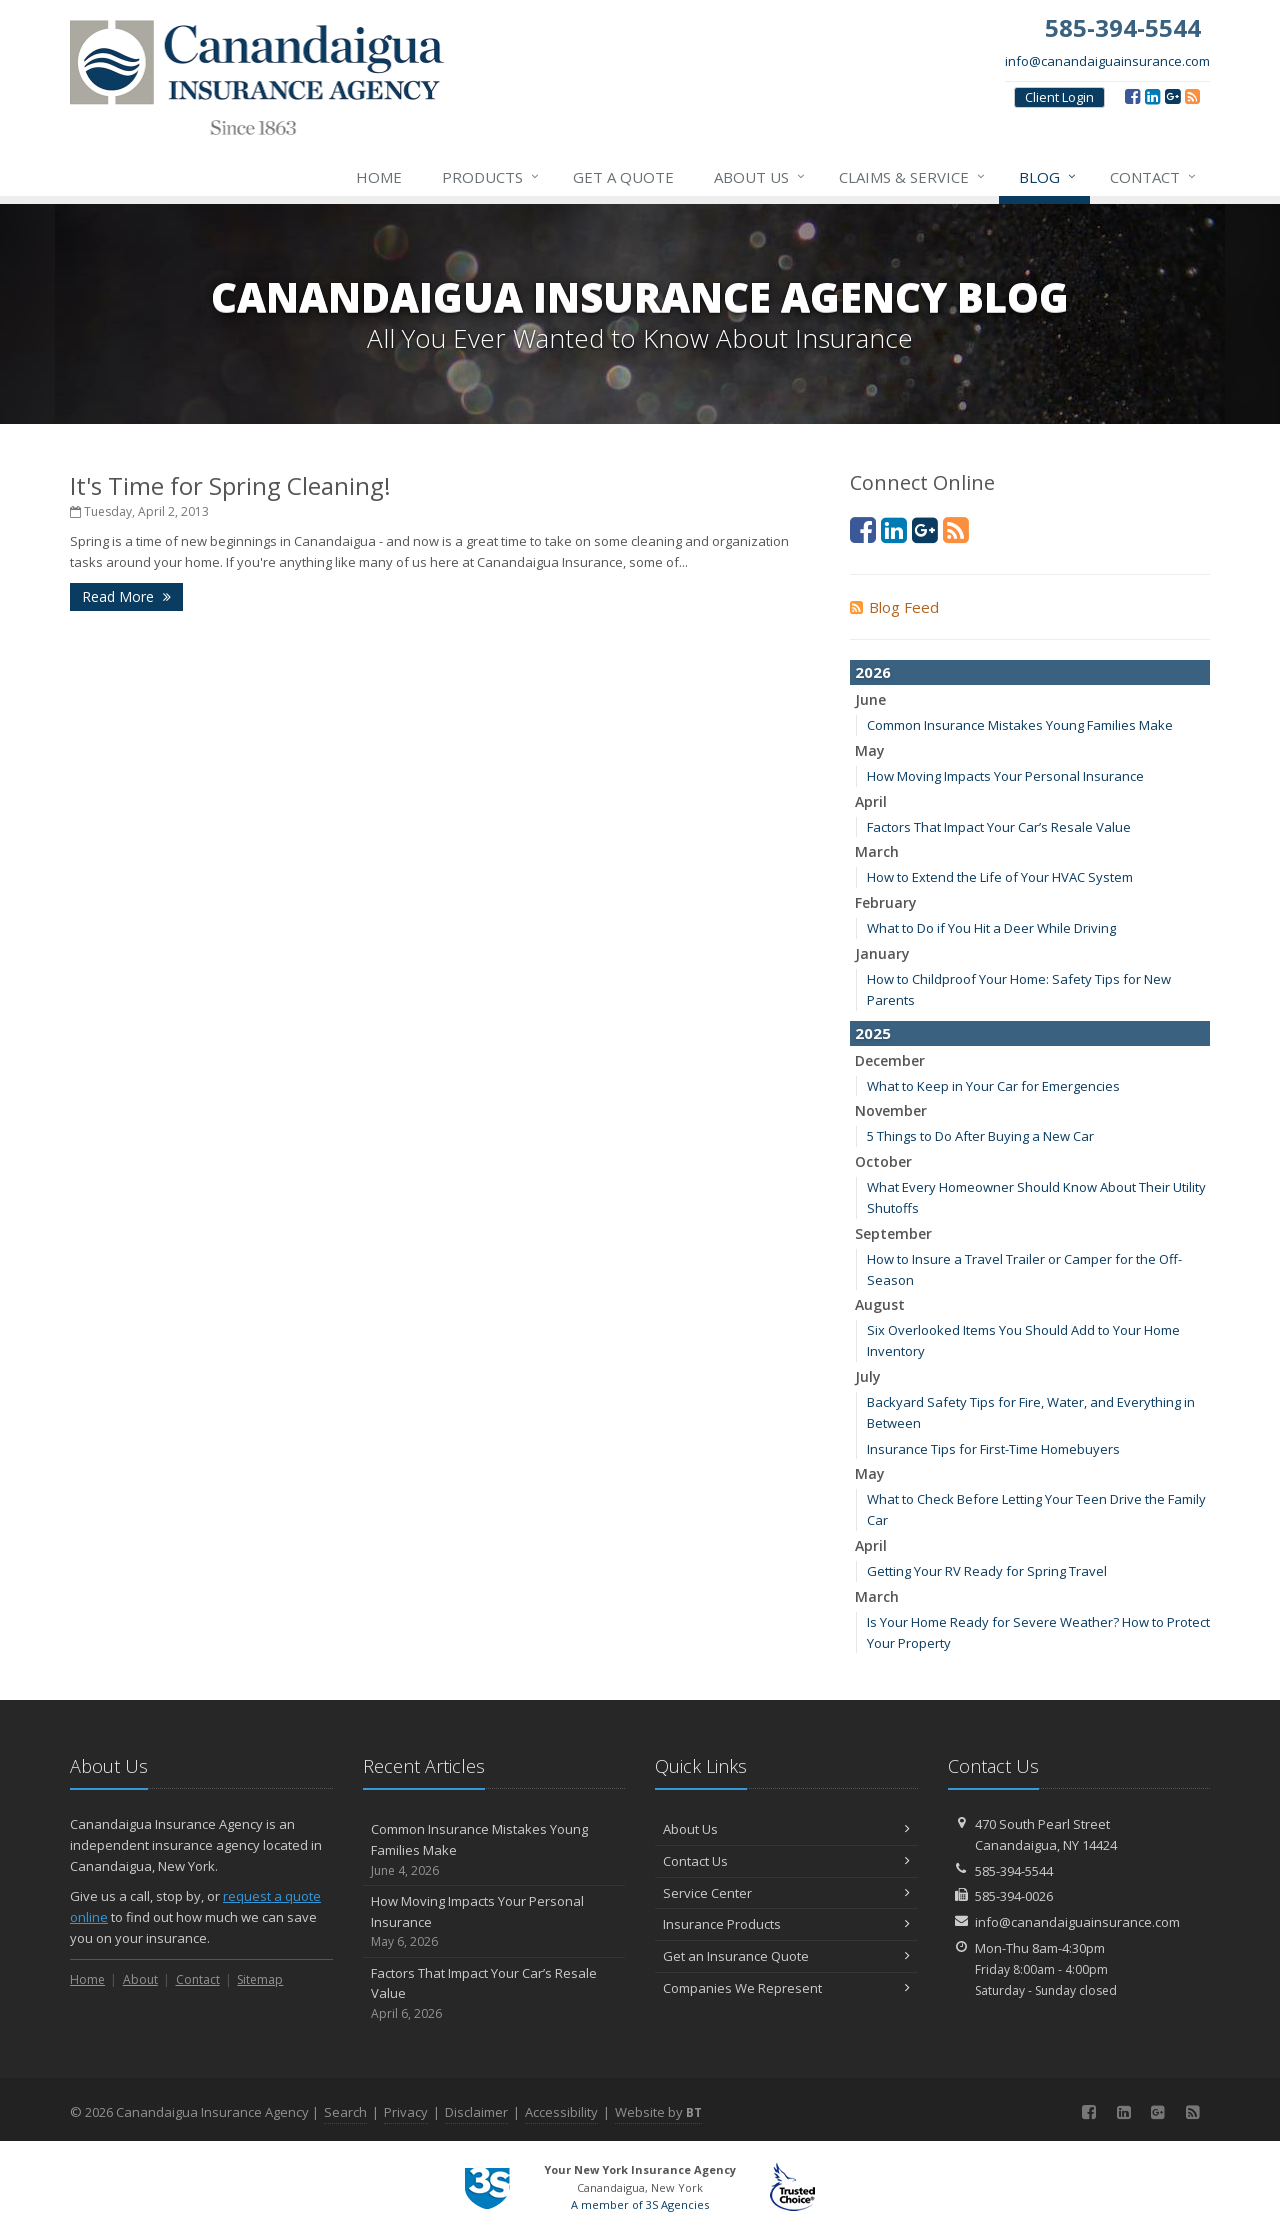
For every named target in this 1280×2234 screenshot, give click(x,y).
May (870, 750)
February (886, 902)
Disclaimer (476, 2112)
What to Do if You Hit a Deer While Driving (991, 928)
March (877, 851)
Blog (1048, 177)
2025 (873, 1033)
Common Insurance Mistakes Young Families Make (1020, 725)
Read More (126, 596)
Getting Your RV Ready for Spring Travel (987, 1571)
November (891, 1110)
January (882, 953)
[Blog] (1192, 96)
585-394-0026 (1014, 1896)
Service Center (786, 1893)
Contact (1154, 177)
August (880, 1304)
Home (379, 177)
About (140, 1979)
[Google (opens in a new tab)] (1172, 96)
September (893, 1233)
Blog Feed (894, 607)
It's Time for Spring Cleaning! (230, 485)
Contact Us (786, 1861)
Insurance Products (786, 1924)
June (870, 699)
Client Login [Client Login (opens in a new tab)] (1059, 97)
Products (491, 177)
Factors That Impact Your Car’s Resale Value (999, 827)
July (868, 1376)
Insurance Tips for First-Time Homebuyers (993, 1449)
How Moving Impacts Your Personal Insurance (1005, 776)
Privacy (406, 2112)
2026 (873, 672)
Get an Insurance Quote (786, 1956)
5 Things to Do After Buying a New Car (980, 1136)
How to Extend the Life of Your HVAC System (1000, 877)
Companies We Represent (786, 1988)
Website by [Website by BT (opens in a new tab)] (658, 2112)
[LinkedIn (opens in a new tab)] (1152, 96)
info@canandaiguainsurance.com (1107, 61)
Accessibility (561, 2112)
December (890, 1060)
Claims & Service (913, 177)
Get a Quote (623, 177)
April (871, 801)
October (883, 1161)
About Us (760, 177)
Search (345, 2112)
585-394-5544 (1014, 1871)
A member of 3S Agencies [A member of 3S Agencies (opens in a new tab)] (640, 2204)
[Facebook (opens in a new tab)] (1132, 96)
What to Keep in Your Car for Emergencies (993, 1086)
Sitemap (260, 1979)
